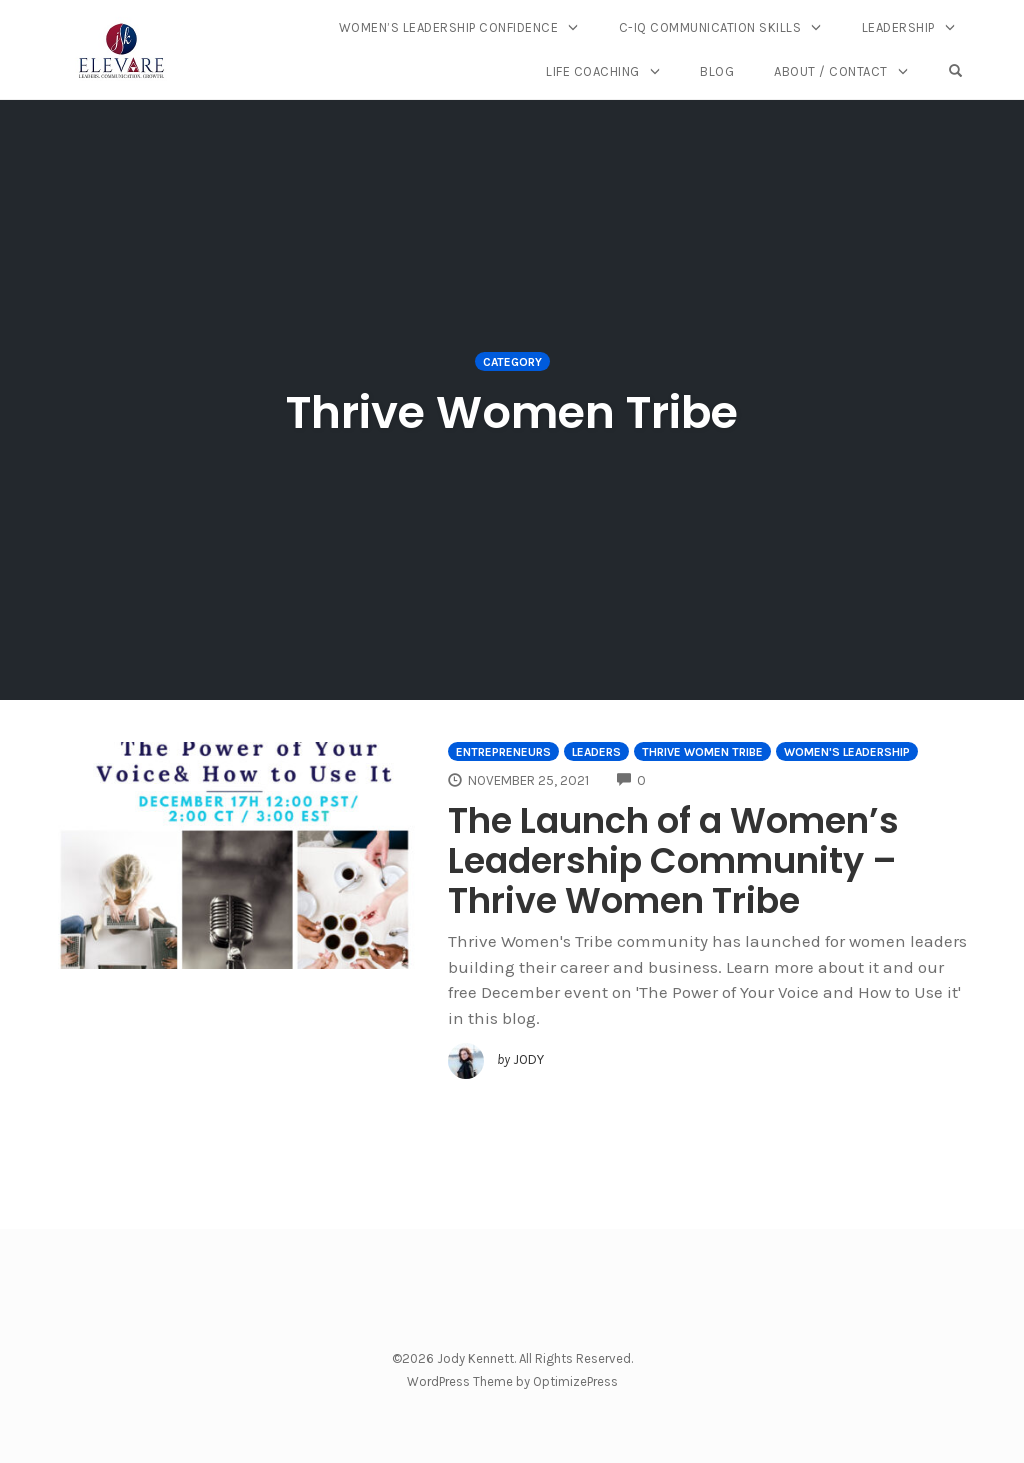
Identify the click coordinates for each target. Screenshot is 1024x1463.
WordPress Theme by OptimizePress (512, 1381)
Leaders (596, 752)
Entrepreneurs (503, 752)
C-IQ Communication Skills (710, 27)
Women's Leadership (847, 752)
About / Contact (831, 71)
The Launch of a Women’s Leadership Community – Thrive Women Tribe (673, 860)
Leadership (898, 27)
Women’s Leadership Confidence (449, 27)
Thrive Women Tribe (702, 752)
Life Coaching (593, 71)
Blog (717, 71)
